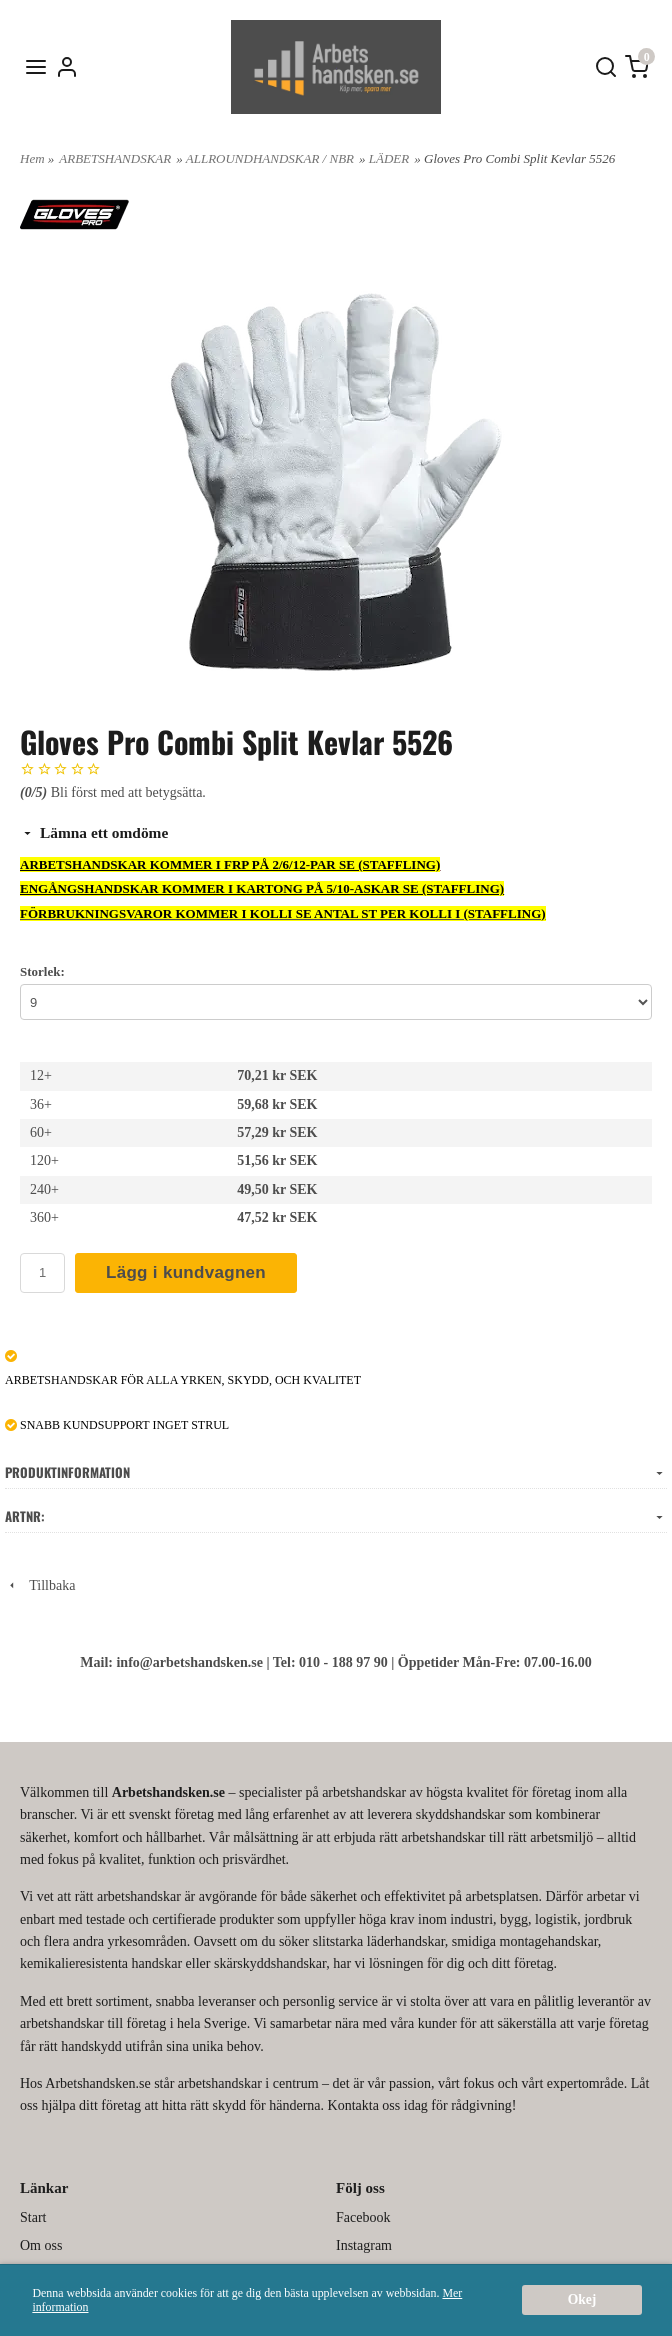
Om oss (41, 2245)
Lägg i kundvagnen (186, 1272)
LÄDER (389, 158)
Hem (32, 158)
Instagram (364, 2245)
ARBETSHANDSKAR (115, 158)
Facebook (363, 2217)
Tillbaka (40, 1585)
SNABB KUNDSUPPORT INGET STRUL (117, 1425)
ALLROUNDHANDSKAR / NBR (270, 158)
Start (33, 2217)
